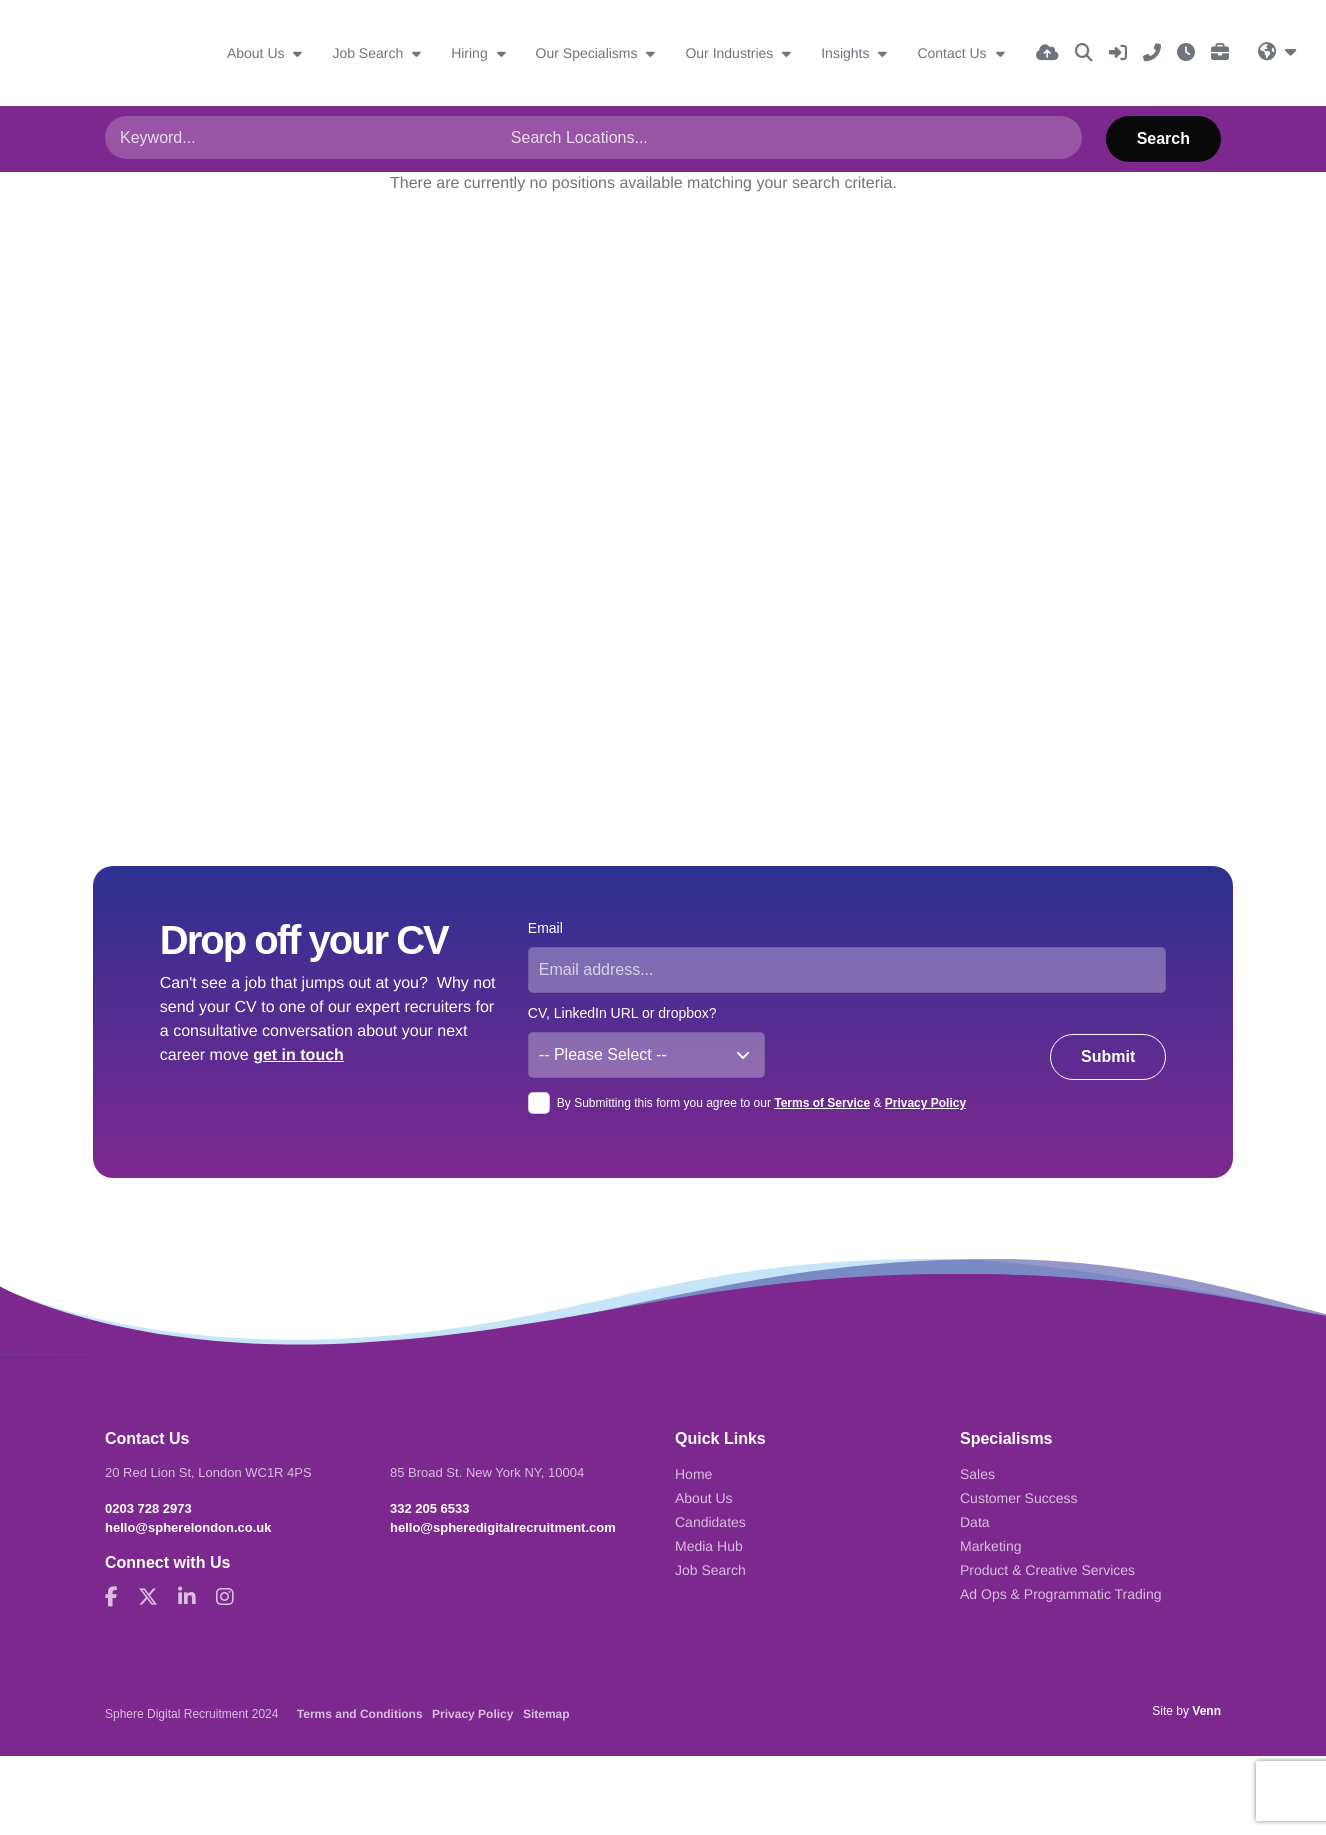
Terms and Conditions (360, 1714)
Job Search (369, 53)
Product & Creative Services (1047, 1570)
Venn (1206, 1711)
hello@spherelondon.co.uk (188, 1527)
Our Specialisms (589, 53)
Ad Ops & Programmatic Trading (1061, 1594)
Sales (977, 1474)
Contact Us (953, 53)
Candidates (710, 1522)
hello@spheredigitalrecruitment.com (503, 1527)
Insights (847, 53)
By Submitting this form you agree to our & (761, 1103)
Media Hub (709, 1546)
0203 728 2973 (148, 1508)
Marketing (990, 1546)
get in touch (298, 1055)
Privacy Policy (925, 1103)
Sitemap (546, 1714)
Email (545, 928)
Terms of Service (822, 1103)
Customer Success (1018, 1498)
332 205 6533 (430, 1508)
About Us (257, 53)
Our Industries (731, 53)
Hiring (471, 53)
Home (693, 1474)
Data (975, 1522)
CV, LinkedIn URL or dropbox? (622, 1013)
